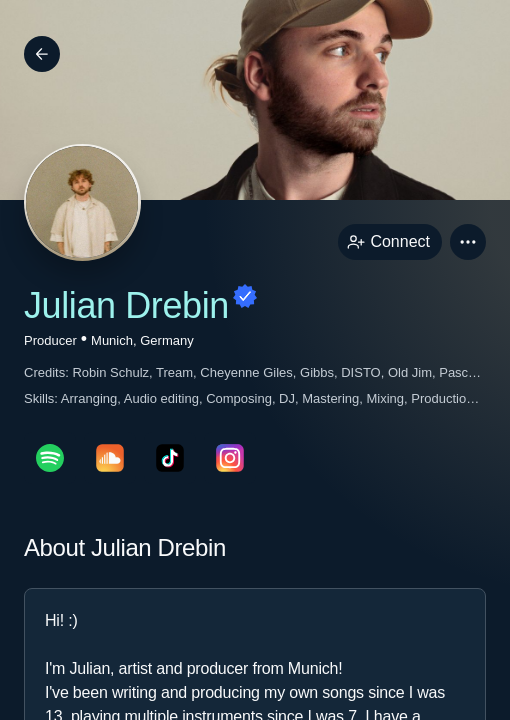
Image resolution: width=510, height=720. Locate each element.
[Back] (42, 54)
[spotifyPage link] (50, 458)
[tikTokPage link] (170, 458)
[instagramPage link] (230, 458)
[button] (468, 242)
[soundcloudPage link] (110, 458)
